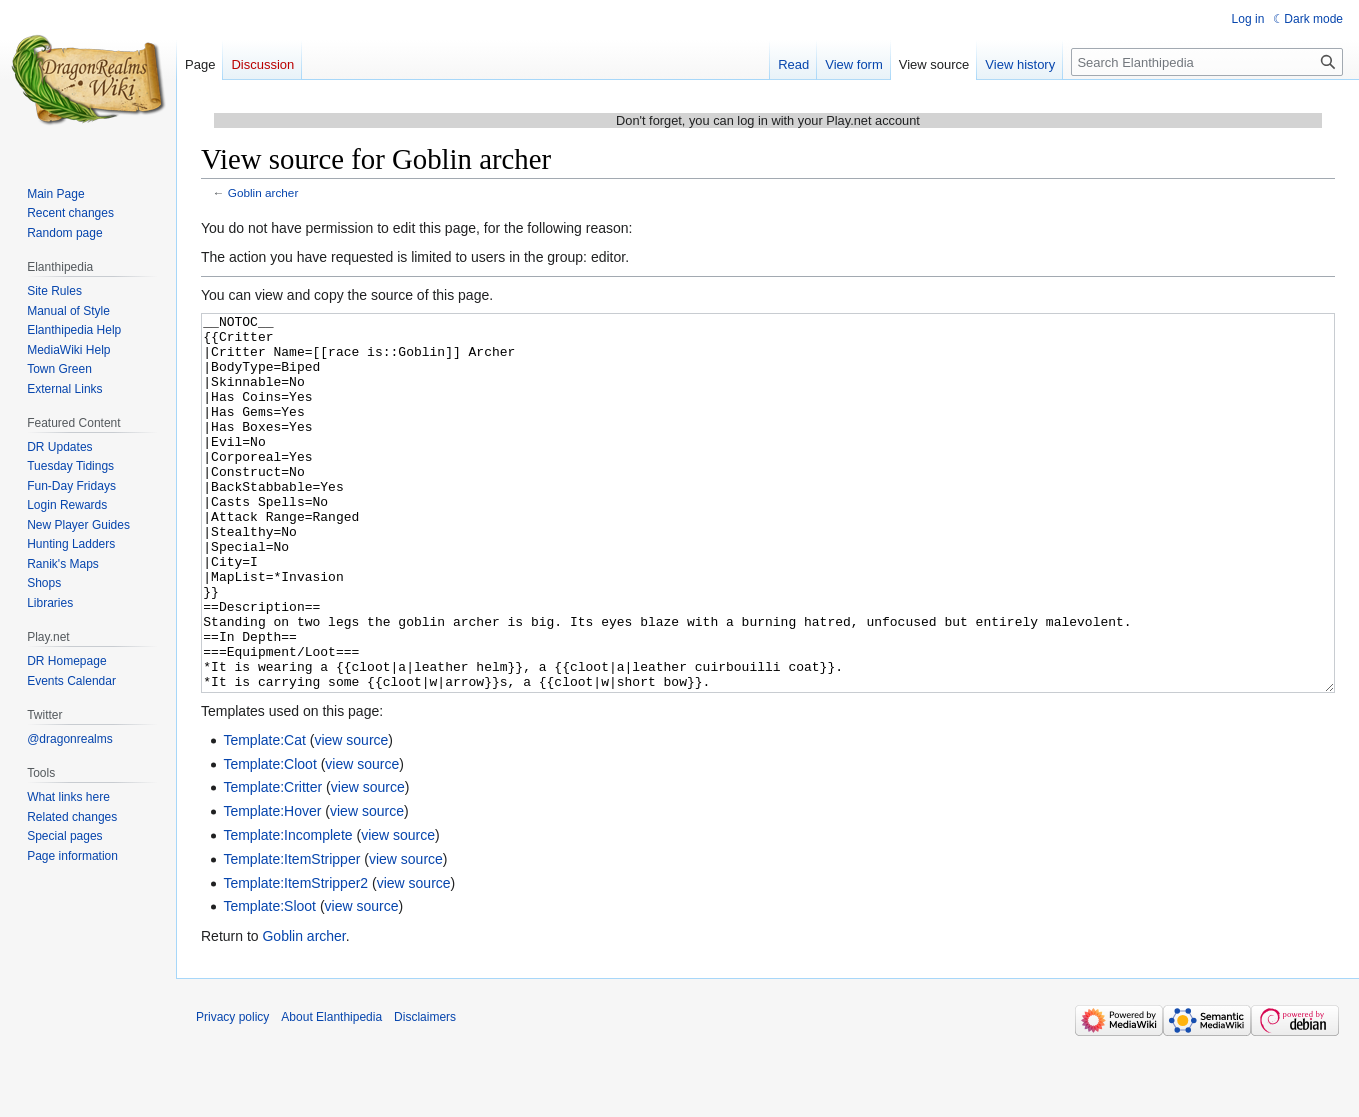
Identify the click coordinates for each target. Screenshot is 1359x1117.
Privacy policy (232, 1092)
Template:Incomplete (287, 910)
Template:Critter (272, 862)
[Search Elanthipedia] (1207, 62)
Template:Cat (264, 815)
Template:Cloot (269, 839)
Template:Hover (272, 886)
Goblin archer (263, 192)
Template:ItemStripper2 (295, 958)
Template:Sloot (269, 981)
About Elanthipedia (331, 1092)
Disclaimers (425, 1092)
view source (351, 815)
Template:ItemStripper (291, 934)
